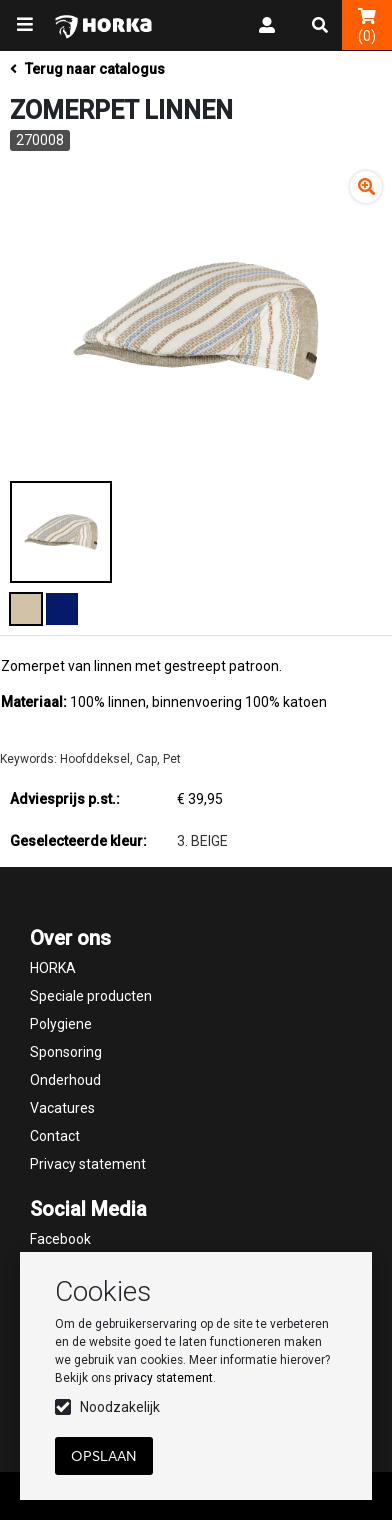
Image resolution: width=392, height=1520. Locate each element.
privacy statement (163, 1378)
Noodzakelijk (120, 1407)
